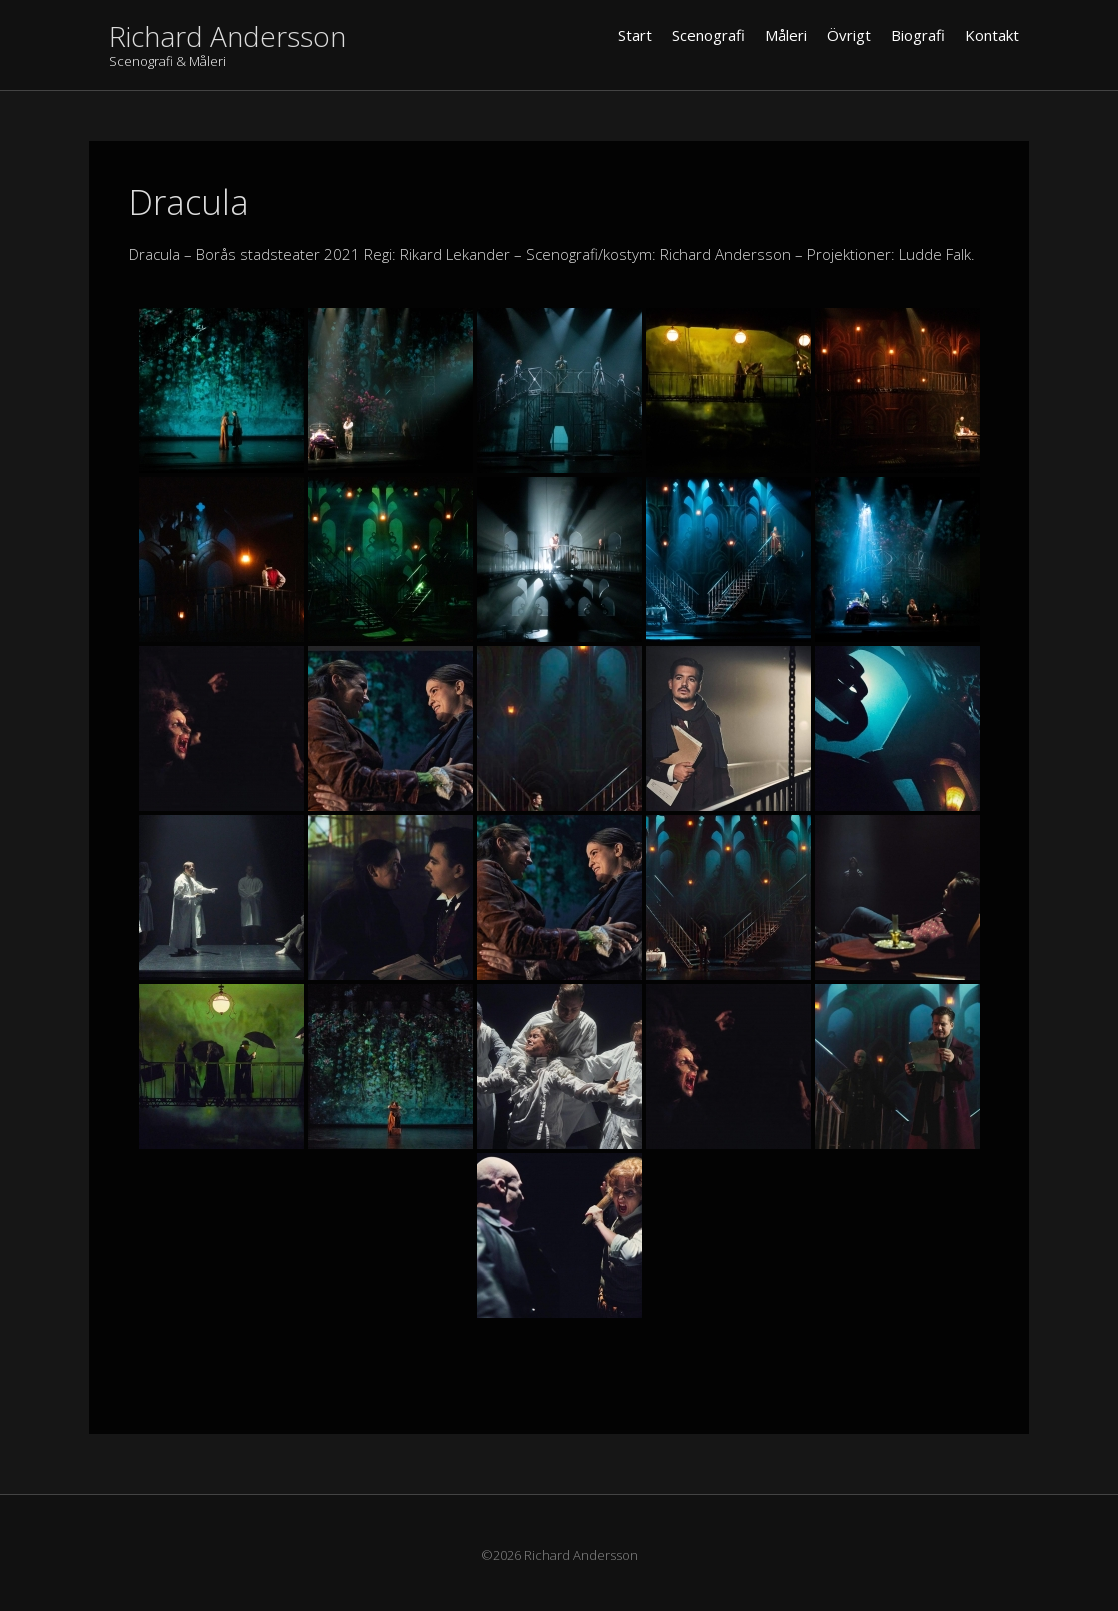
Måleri (786, 35)
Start (635, 35)
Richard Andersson (227, 36)
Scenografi (708, 35)
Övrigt (849, 35)
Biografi (918, 35)
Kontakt (992, 35)
